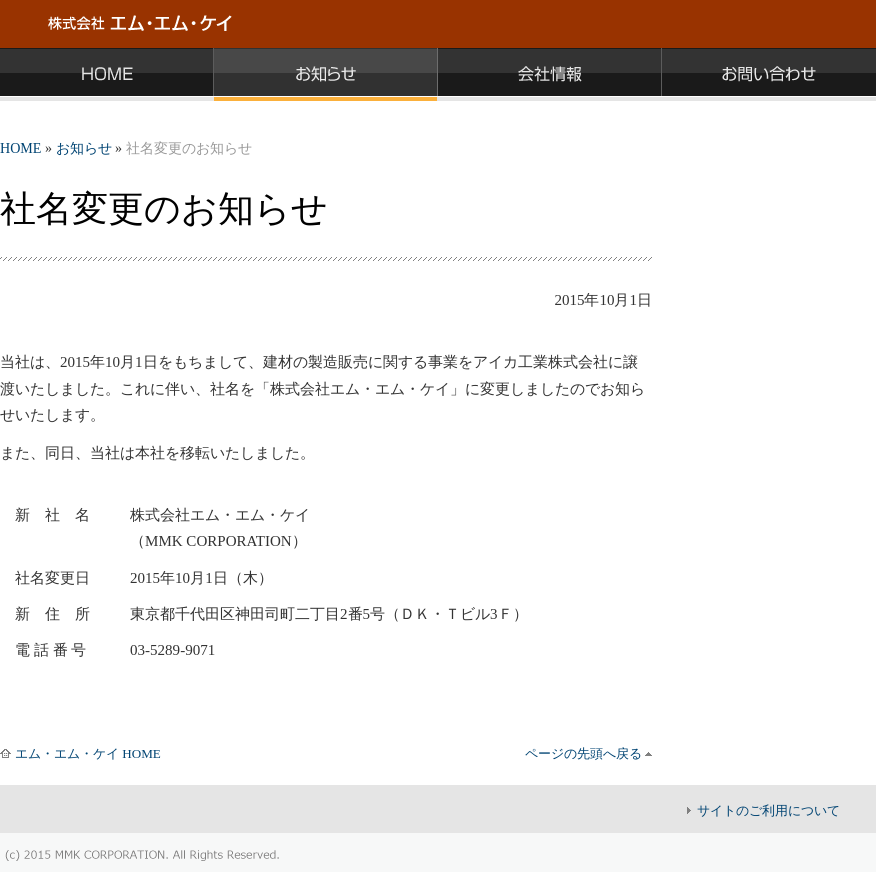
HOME (20, 148)
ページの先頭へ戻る (583, 753)
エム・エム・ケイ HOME (88, 753)
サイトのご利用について (768, 810)
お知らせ (84, 148)
